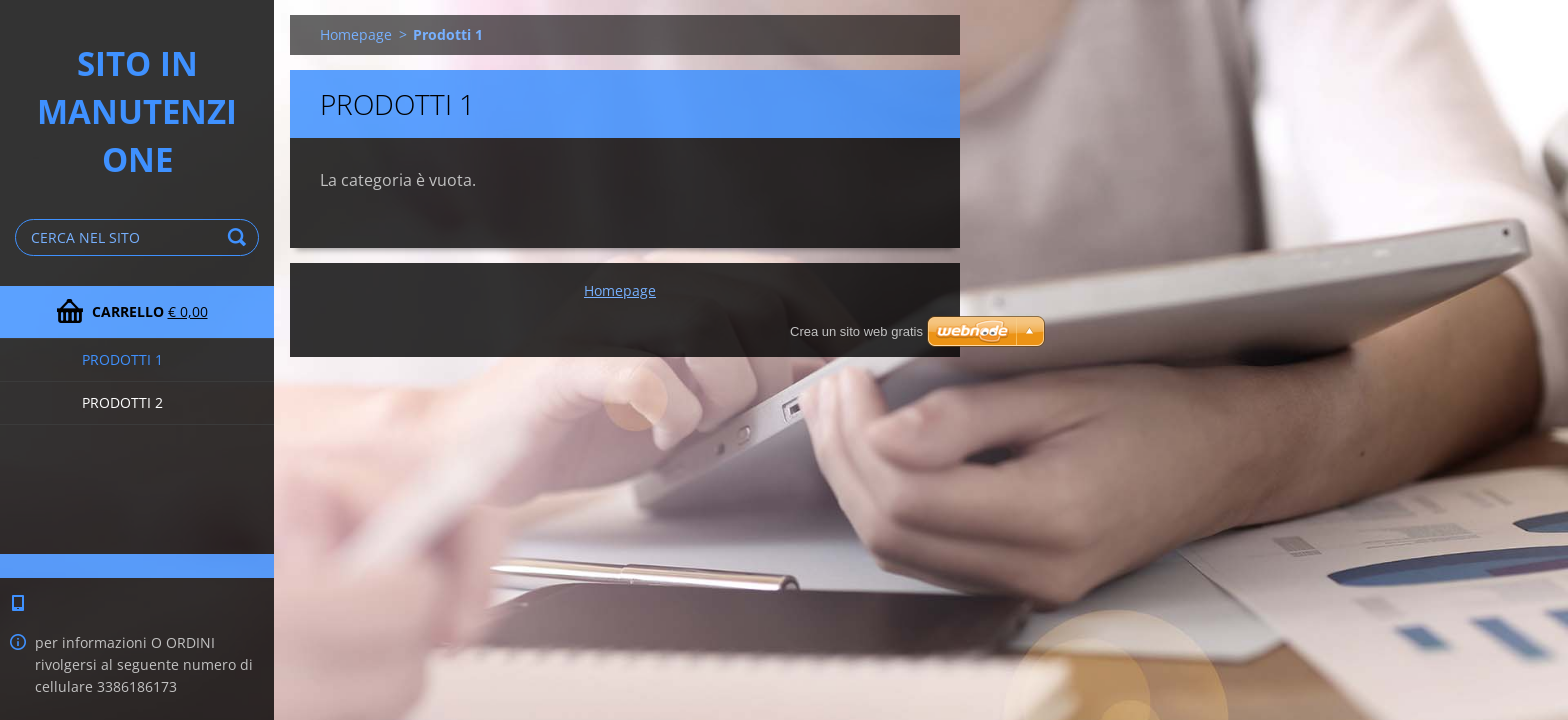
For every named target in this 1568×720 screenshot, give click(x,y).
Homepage (356, 34)
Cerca (240, 237)
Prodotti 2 (122, 402)
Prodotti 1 (122, 359)
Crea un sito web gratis (856, 331)
